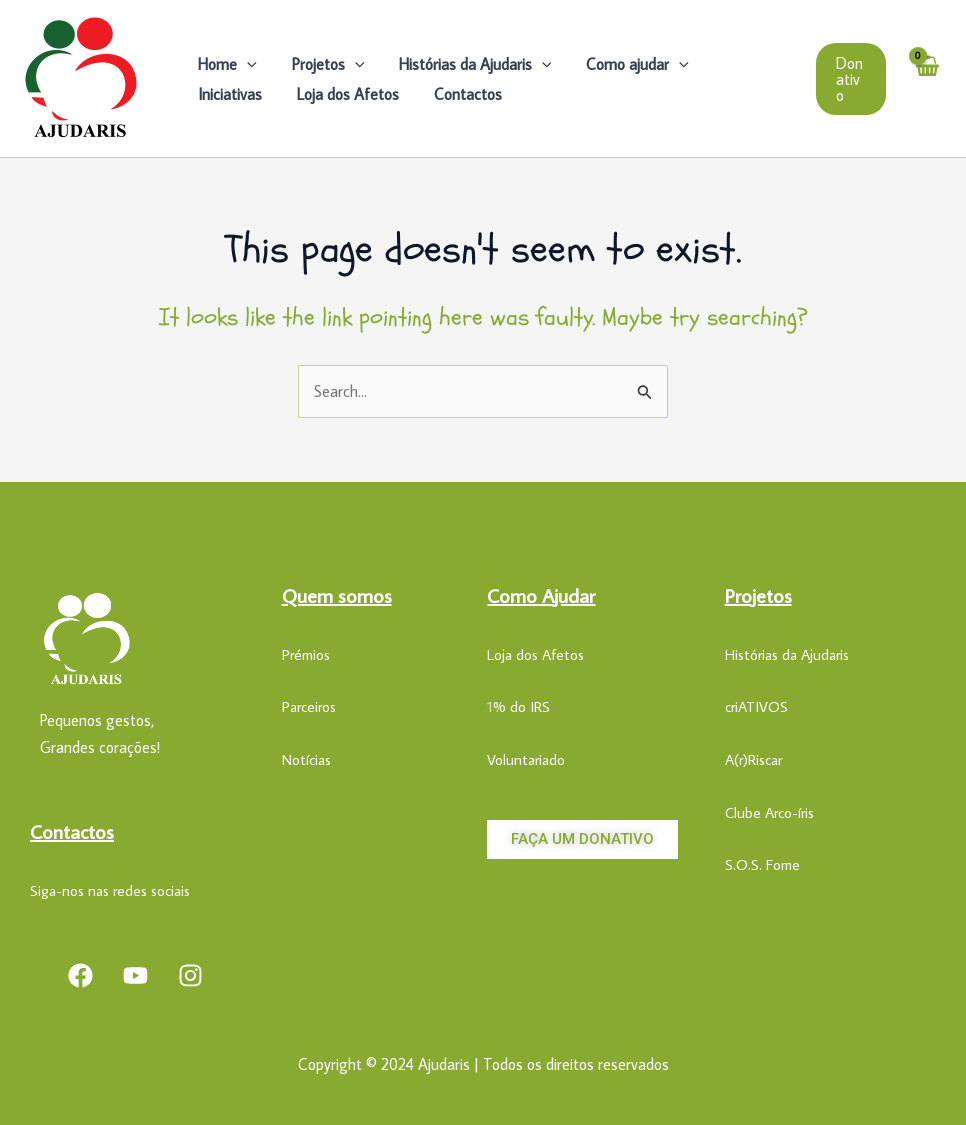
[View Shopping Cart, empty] (926, 78)
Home (226, 64)
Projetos (324, 64)
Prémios (306, 654)
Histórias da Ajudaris (468, 64)
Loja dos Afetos (248, 94)
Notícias (306, 759)
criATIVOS (756, 706)
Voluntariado (526, 759)
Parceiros (309, 706)
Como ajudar (628, 64)
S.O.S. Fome (762, 864)
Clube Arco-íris (769, 812)
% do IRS (521, 706)
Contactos (365, 94)
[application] (246, 64)
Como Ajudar (541, 595)
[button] (850, 79)
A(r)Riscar (753, 759)
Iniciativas (743, 64)
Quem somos (337, 595)
